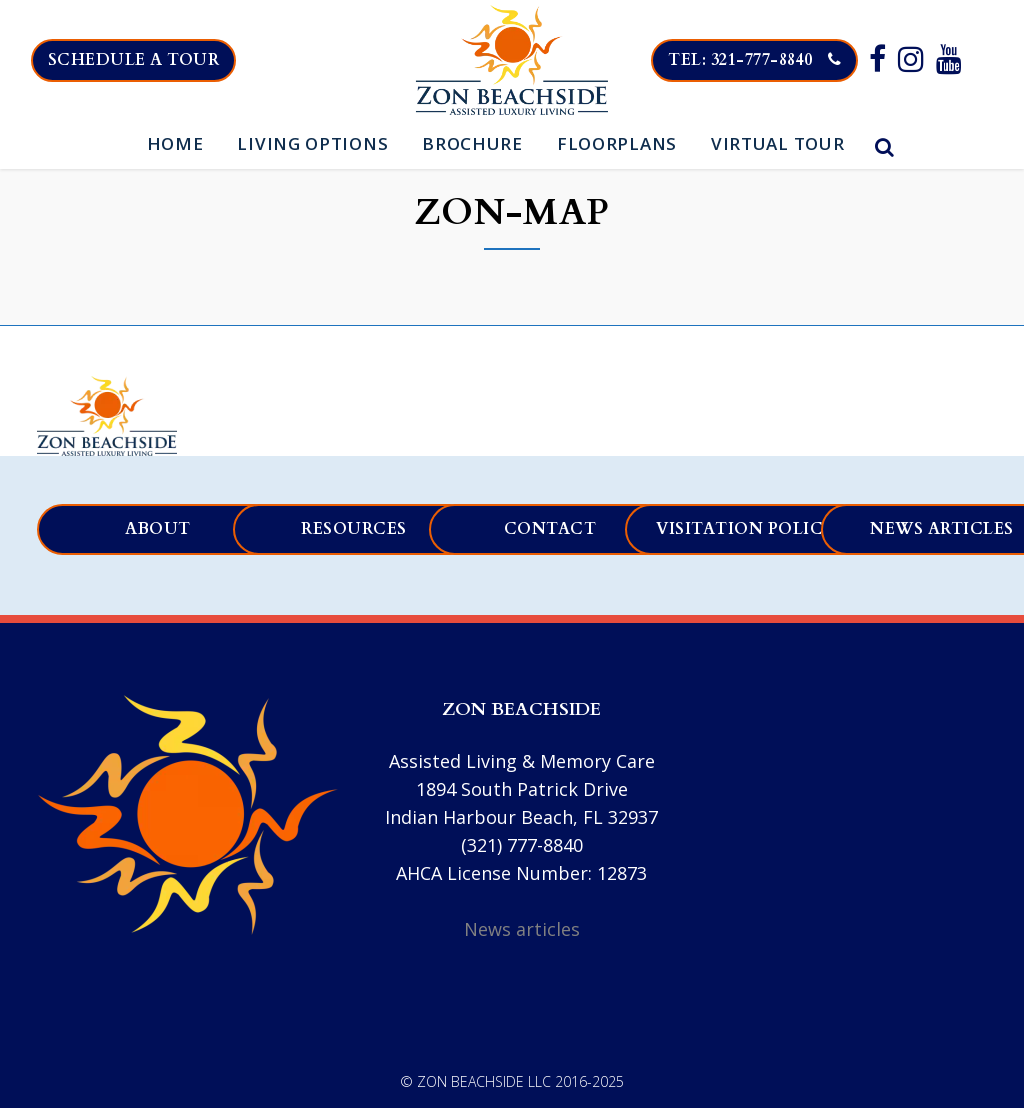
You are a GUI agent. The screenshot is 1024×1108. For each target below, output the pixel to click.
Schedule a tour (148, 60)
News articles (522, 929)
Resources (354, 529)
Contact (550, 529)
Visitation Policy (746, 529)
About (158, 529)
